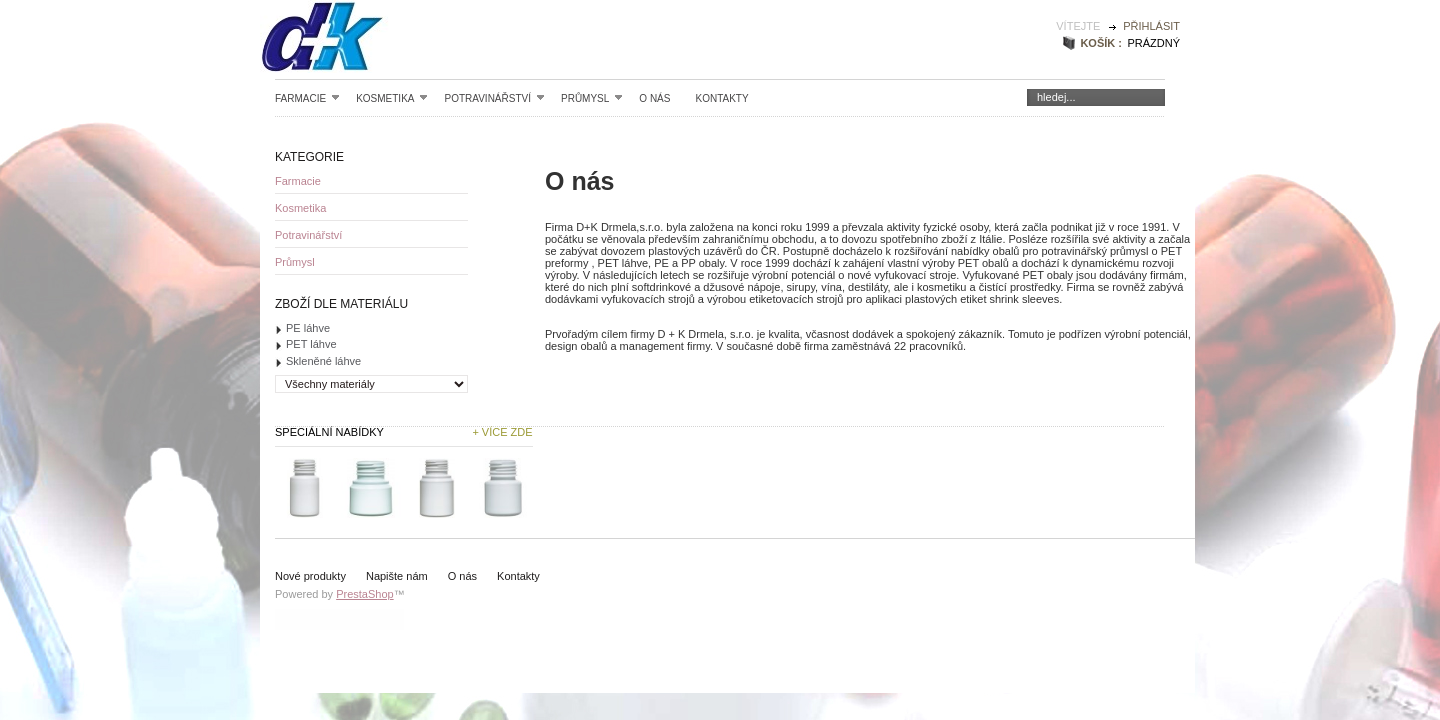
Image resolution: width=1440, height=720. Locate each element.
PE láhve (308, 328)
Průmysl (592, 98)
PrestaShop (364, 594)
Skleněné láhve (323, 361)
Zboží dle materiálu (341, 304)
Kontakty (721, 98)
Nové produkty (310, 576)
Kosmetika (392, 98)
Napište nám (397, 576)
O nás (654, 98)
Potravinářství (494, 98)
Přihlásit (1151, 26)
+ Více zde (502, 432)
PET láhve (311, 344)
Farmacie (307, 98)
